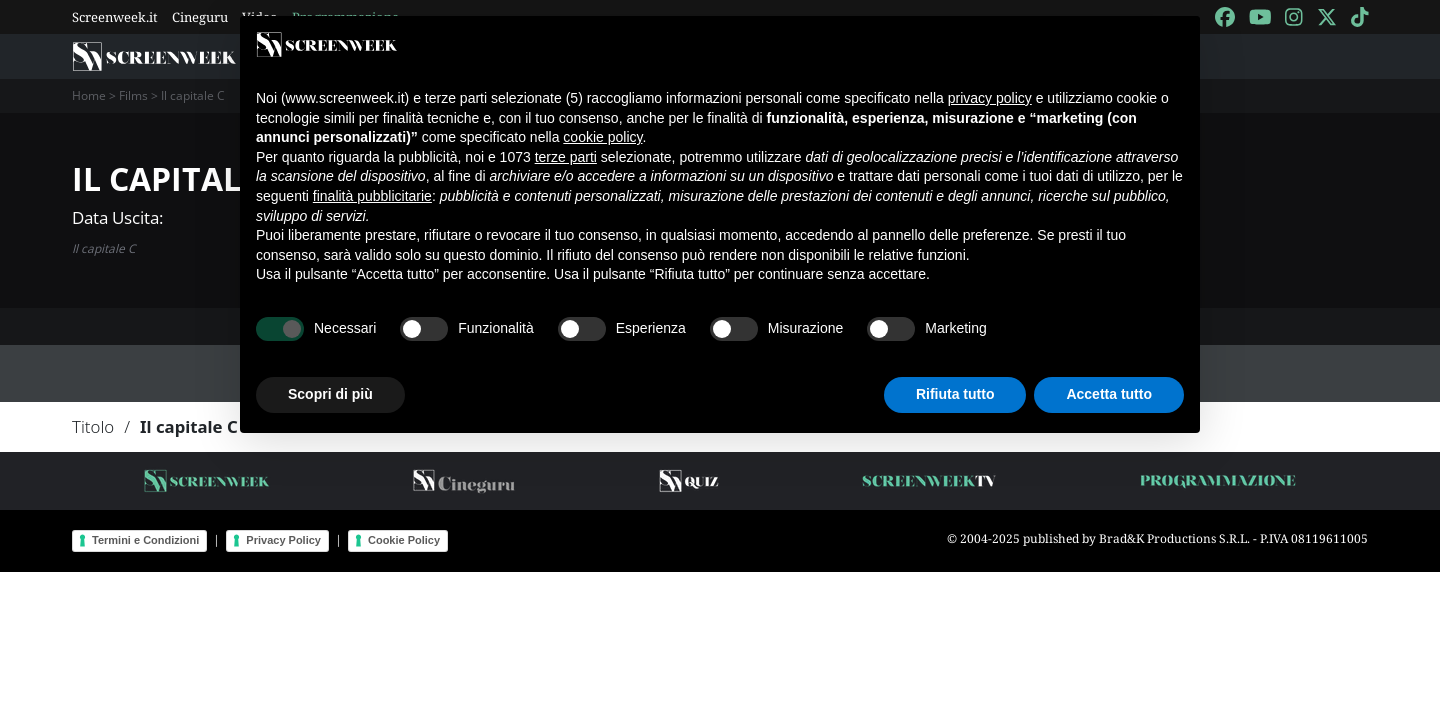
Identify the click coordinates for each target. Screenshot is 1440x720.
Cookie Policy (404, 540)
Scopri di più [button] (330, 394)
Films (133, 95)
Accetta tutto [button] (1109, 394)
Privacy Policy (283, 540)
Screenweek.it (115, 17)
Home (89, 95)
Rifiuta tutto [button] (955, 394)
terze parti (566, 157)
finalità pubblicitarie (372, 196)
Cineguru (200, 17)
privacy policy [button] (990, 98)
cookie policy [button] (602, 137)
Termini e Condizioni (145, 540)
